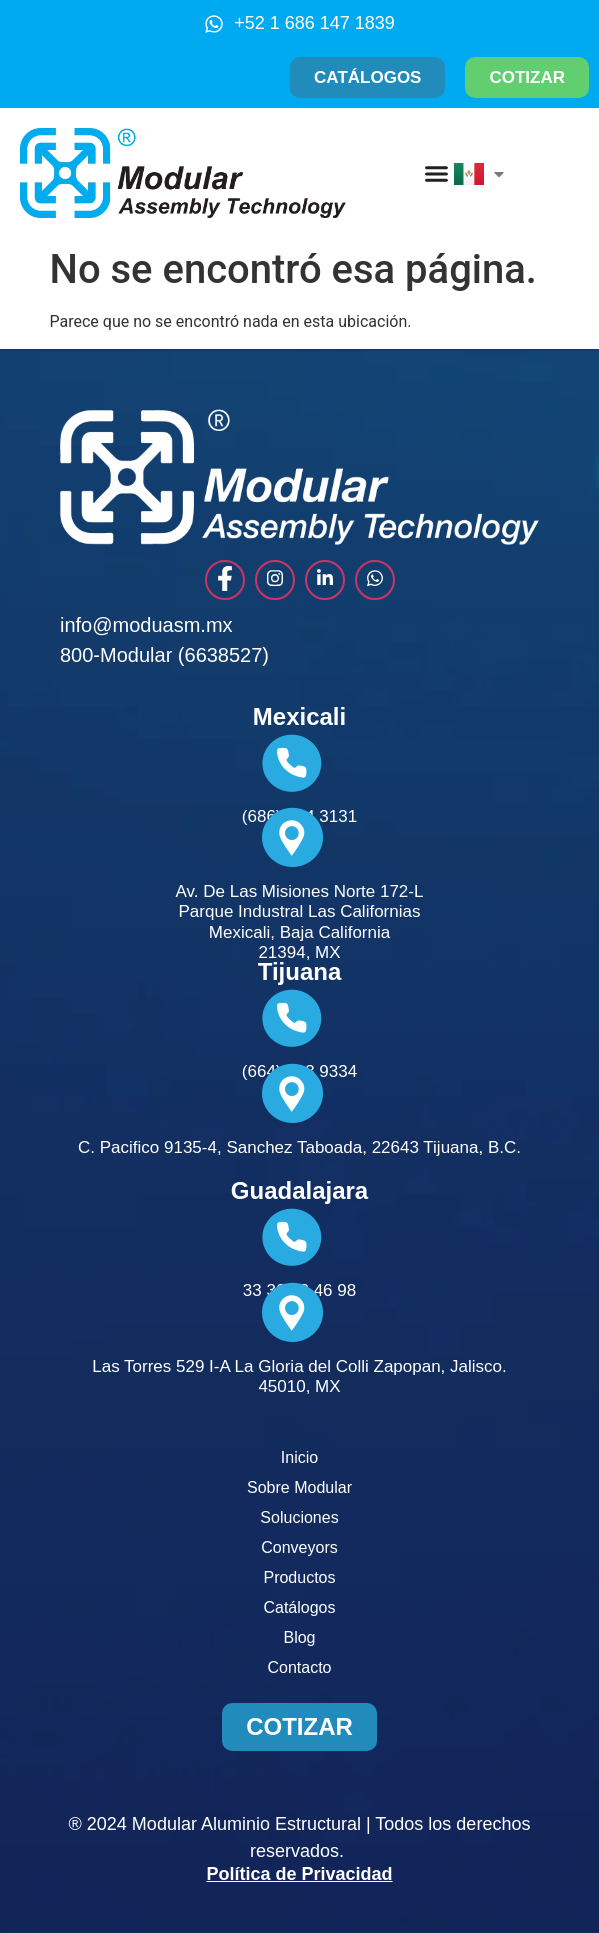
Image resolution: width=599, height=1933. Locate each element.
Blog (299, 1637)
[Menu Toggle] (436, 173)
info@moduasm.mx (146, 625)
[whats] (375, 580)
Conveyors (299, 1547)
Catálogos (299, 1607)
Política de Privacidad (299, 1874)
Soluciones (299, 1517)
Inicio (299, 1457)
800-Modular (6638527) (164, 655)
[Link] (325, 580)
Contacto (299, 1667)
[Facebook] (225, 580)
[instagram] (275, 580)
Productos (299, 1577)
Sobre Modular (299, 1487)
